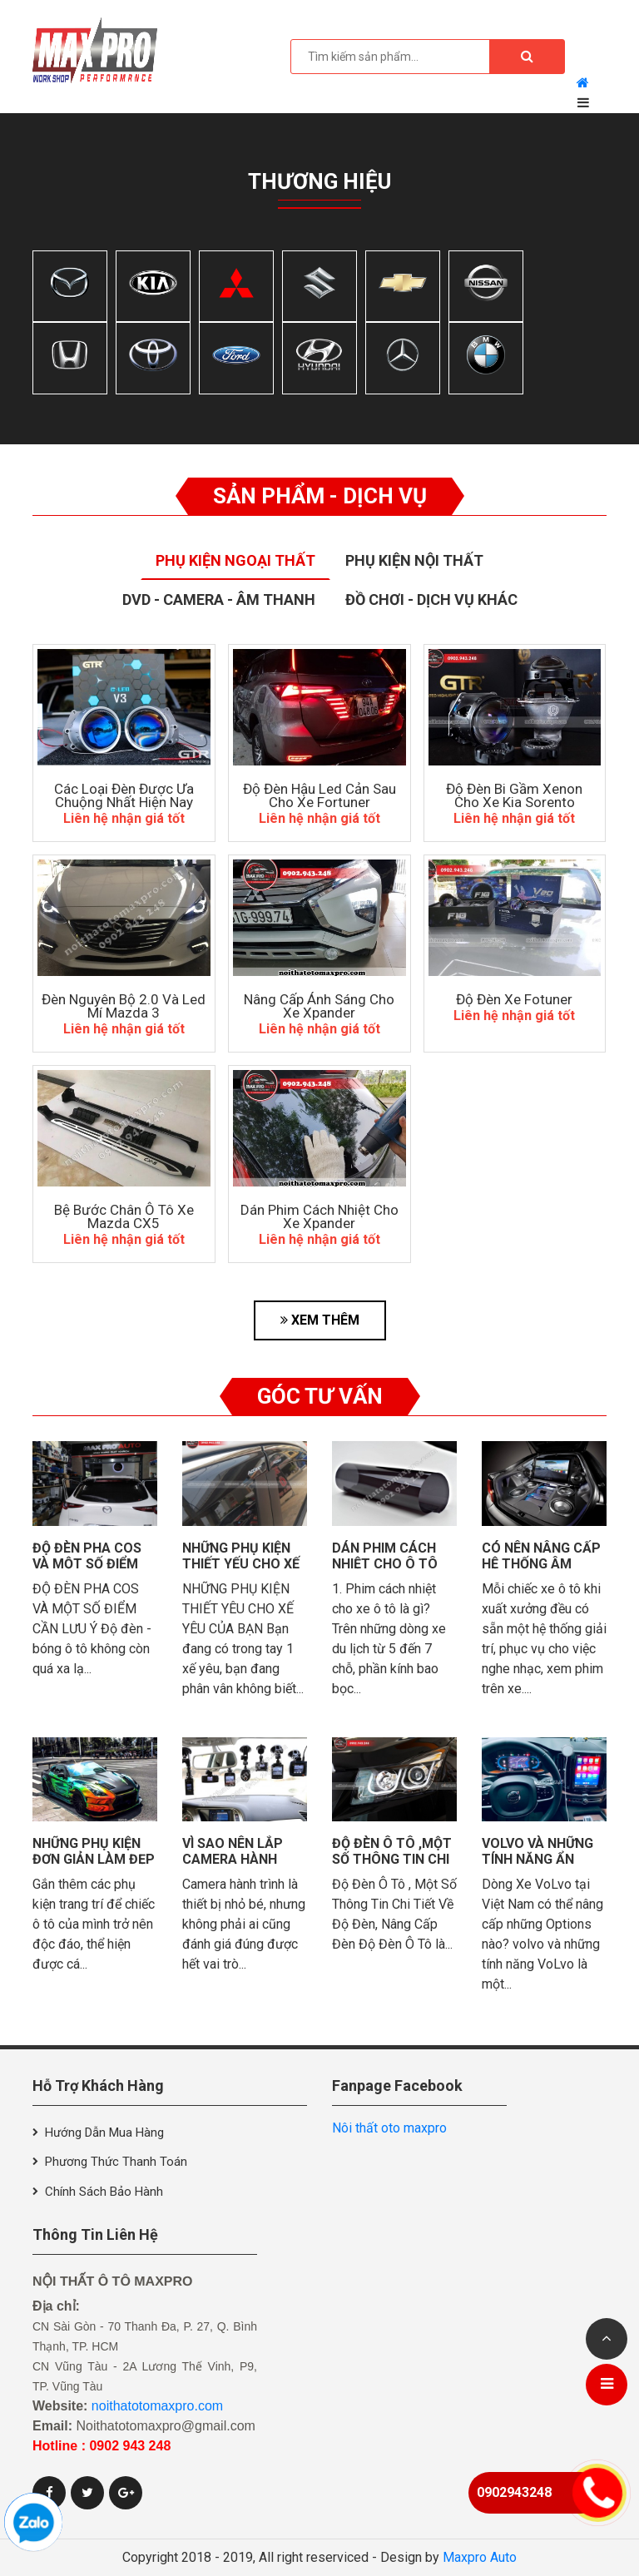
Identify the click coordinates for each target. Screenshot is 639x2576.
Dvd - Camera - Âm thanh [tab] (218, 599)
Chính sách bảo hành (104, 2191)
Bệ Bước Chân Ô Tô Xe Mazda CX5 (124, 1216)
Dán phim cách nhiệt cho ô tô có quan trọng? (390, 1564)
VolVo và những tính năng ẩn (537, 1851)
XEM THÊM (319, 1320)
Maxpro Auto (480, 2557)
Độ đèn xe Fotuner (514, 999)
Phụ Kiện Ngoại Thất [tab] (235, 560)
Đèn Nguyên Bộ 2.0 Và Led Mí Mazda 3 (124, 1006)
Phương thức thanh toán (116, 2161)
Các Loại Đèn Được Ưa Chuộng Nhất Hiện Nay (124, 795)
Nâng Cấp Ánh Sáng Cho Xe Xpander (319, 1006)
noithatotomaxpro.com (157, 2406)
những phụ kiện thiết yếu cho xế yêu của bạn (241, 1564)
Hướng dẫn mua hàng (104, 2132)
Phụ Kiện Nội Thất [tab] (414, 560)
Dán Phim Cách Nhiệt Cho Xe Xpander (319, 1216)
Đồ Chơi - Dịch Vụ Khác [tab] (431, 599)
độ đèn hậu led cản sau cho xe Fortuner (319, 795)
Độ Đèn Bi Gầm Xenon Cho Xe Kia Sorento (514, 795)
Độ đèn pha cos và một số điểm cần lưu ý (86, 1564)
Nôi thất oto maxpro (389, 2128)
